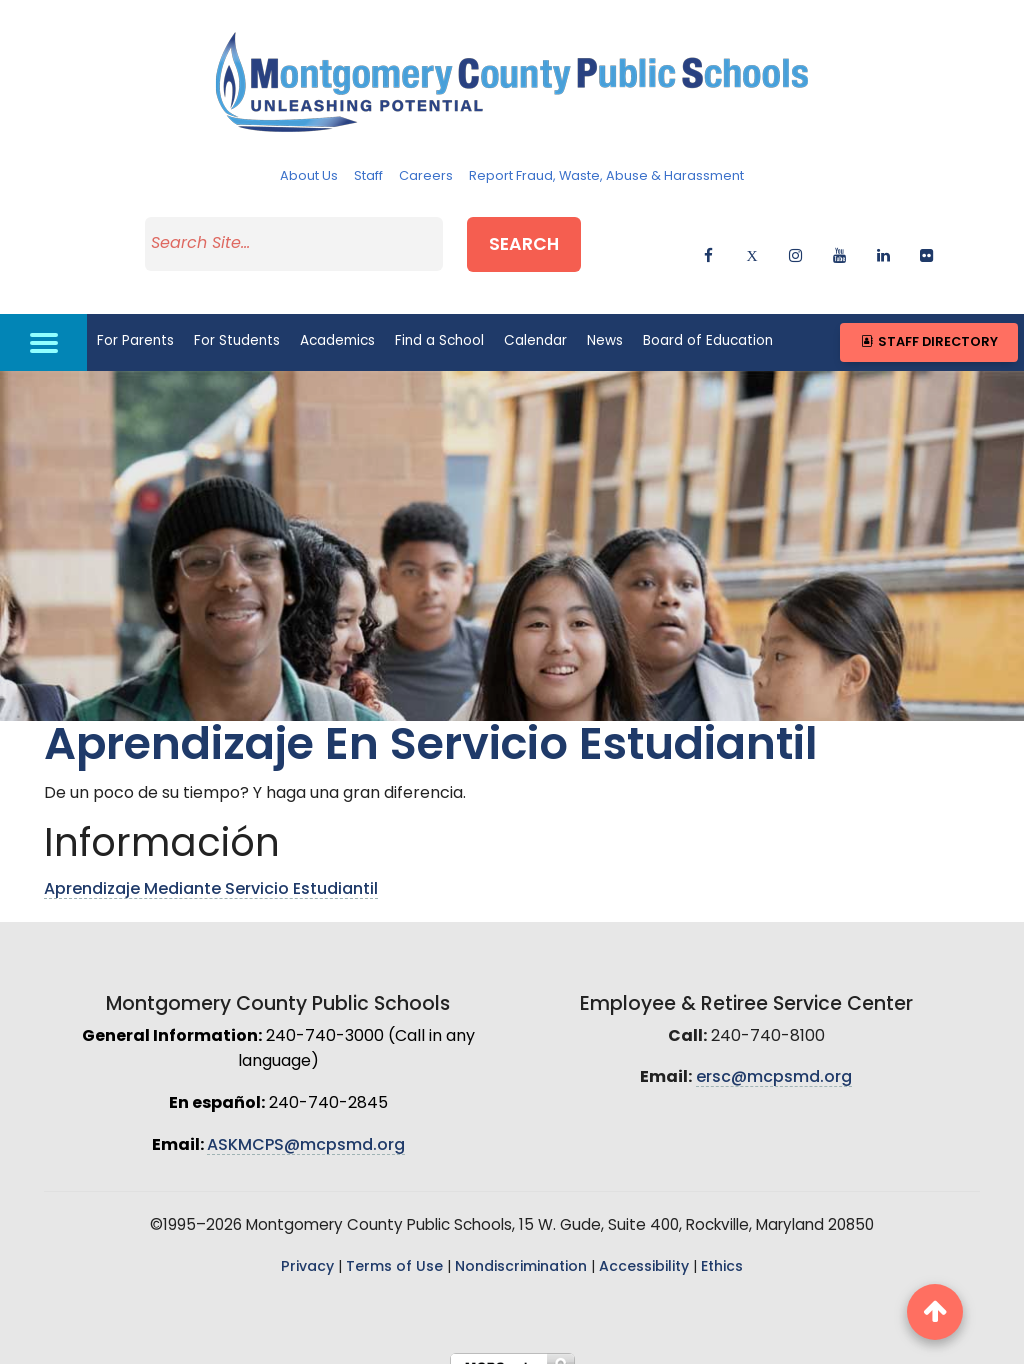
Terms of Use (394, 1247)
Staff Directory (928, 322)
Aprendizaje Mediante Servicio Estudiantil (211, 870)
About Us (309, 176)
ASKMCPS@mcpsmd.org (306, 1125)
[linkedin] (883, 242)
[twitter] (752, 242)
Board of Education (708, 321)
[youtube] (839, 242)
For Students (237, 321)
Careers (426, 176)
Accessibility (644, 1247)
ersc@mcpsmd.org (774, 1058)
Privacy (307, 1247)
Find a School (439, 321)
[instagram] (795, 242)
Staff (368, 176)
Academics (337, 321)
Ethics (722, 1247)
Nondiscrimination (521, 1247)
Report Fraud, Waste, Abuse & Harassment (606, 176)
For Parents (135, 321)
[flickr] (926, 242)
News (605, 321)
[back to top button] (935, 1312)
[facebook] (708, 242)
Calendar (535, 321)
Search (552, 238)
